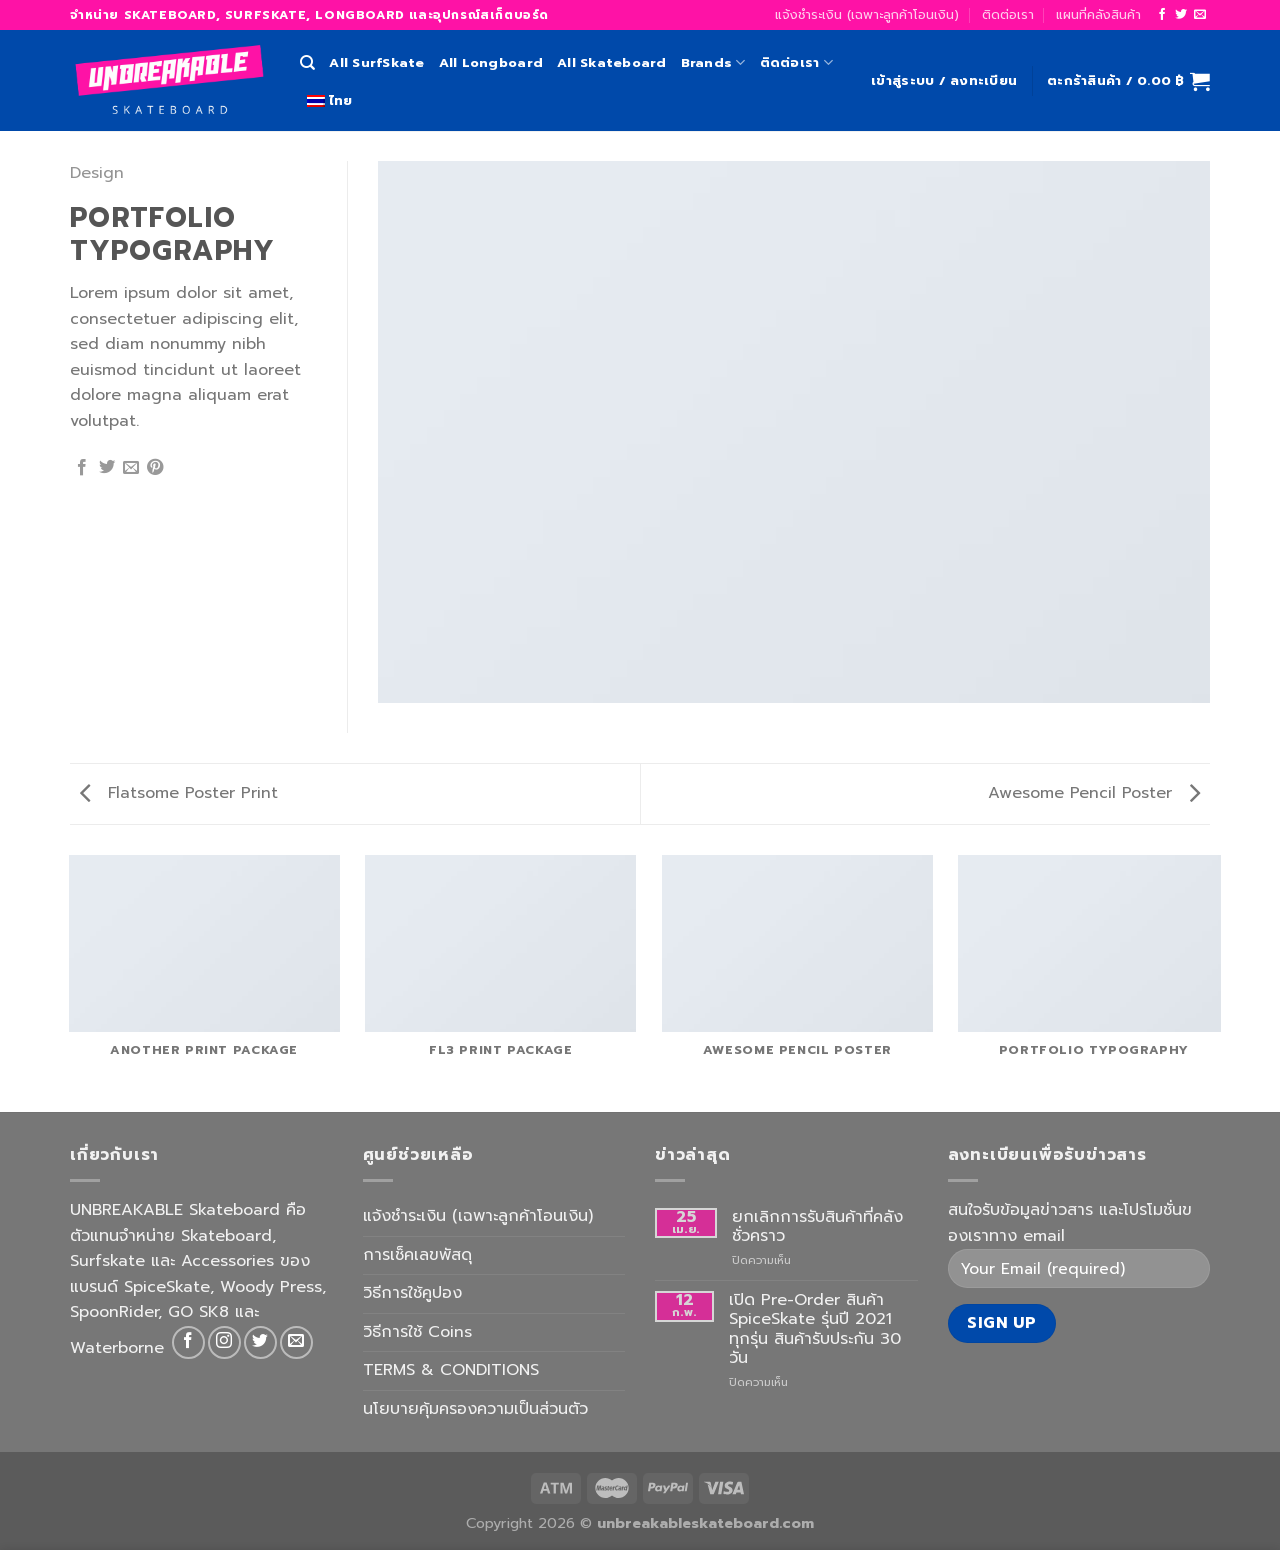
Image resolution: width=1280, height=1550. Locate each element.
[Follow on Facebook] (1162, 15)
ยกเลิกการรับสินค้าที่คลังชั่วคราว (817, 1227)
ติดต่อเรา (1008, 14)
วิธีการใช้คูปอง (412, 1293)
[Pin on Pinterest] (155, 468)
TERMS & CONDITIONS (451, 1370)
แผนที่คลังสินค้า (1098, 14)
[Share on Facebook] (82, 468)
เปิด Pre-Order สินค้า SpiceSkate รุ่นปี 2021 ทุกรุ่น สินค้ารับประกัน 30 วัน (815, 1329)
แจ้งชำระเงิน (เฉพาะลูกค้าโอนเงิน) (867, 14)
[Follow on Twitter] (1181, 15)
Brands (713, 63)
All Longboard (491, 62)
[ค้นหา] (307, 63)
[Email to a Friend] (131, 468)
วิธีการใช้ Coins (417, 1332)
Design (97, 173)
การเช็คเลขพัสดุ (417, 1255)
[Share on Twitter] (107, 468)
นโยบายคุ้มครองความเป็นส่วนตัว (475, 1409)
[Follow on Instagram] (224, 1342)
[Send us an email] (1200, 15)
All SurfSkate (376, 62)
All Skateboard (612, 62)
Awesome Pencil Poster (1094, 793)
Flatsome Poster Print (179, 793)
